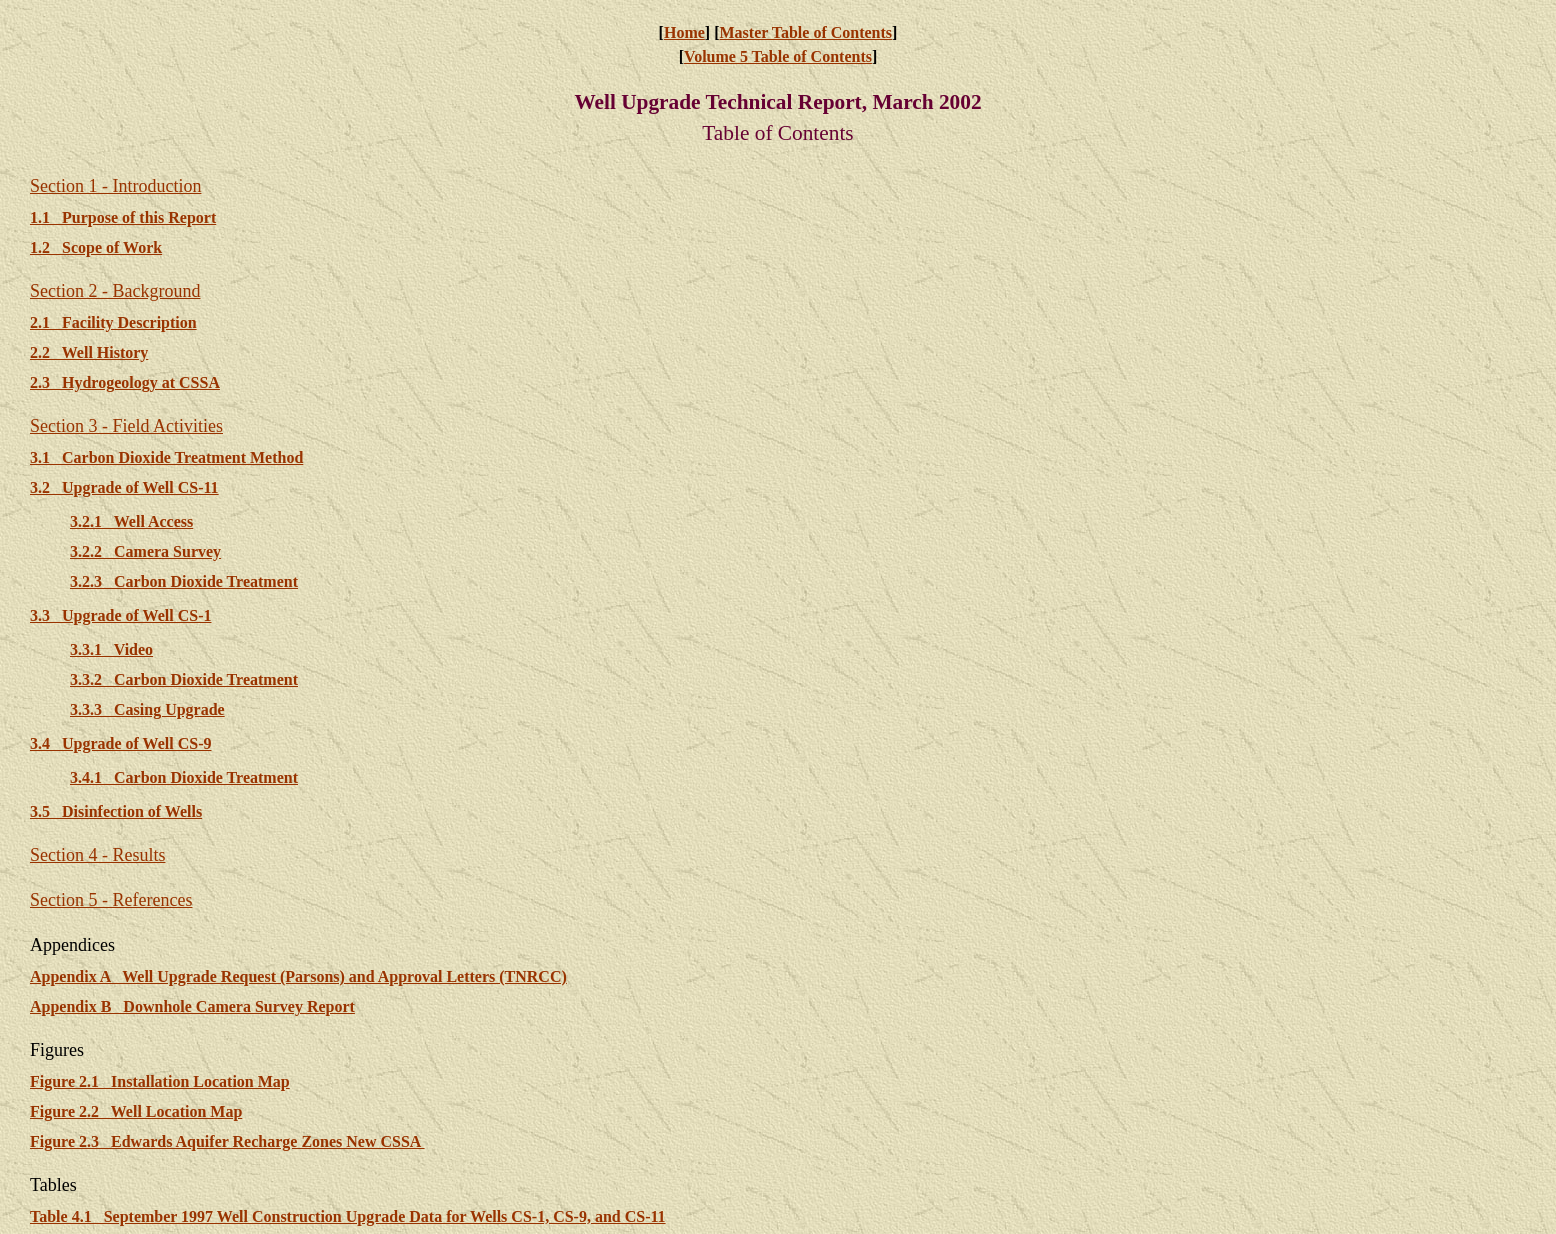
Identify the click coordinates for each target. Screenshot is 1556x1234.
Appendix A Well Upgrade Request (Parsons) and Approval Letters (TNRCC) (298, 976)
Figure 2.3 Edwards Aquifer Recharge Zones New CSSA (227, 1141)
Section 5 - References (111, 900)
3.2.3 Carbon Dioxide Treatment (184, 581)
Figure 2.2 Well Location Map (136, 1111)
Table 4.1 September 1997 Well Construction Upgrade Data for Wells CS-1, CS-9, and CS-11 (348, 1216)
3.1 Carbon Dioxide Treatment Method (166, 457)
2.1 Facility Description (113, 322)
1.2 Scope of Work (96, 247)
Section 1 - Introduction (115, 186)
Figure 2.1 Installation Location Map (160, 1081)
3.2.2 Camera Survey (145, 551)
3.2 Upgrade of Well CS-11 (124, 487)
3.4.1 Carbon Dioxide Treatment (184, 777)
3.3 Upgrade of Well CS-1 (120, 615)
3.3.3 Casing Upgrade (147, 709)
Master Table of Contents (805, 32)
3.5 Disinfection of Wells (116, 811)
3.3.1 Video (111, 649)
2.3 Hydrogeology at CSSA (125, 382)
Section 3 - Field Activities (126, 426)
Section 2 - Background (115, 291)
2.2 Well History (89, 352)
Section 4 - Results (98, 855)
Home (684, 32)
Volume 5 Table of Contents (778, 56)
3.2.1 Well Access (131, 521)
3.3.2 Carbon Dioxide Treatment (184, 679)
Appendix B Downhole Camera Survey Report (192, 1006)
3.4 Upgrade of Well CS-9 (120, 743)
